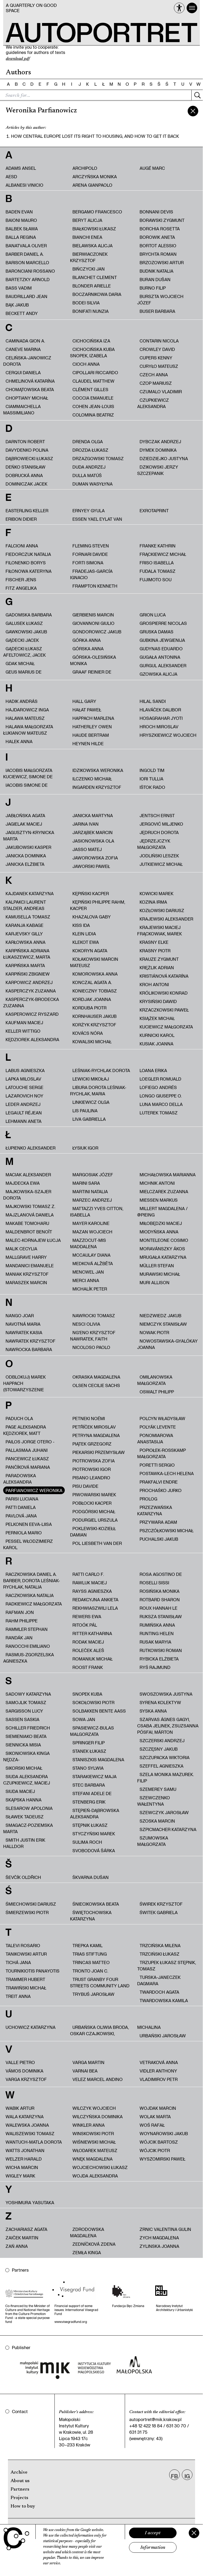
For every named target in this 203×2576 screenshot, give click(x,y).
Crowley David (157, 349)
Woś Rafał (152, 2124)
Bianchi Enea (87, 237)
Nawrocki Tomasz (93, 1315)
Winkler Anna (88, 2124)
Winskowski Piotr (93, 2133)
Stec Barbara (88, 1784)
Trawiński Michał (26, 1987)
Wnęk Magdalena (92, 2158)
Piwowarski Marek (94, 1494)
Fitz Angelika (21, 588)
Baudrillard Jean (26, 296)
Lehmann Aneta (23, 1121)
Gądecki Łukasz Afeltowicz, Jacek (24, 651)
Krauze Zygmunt (159, 959)
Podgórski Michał (93, 1511)
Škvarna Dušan (90, 1877)
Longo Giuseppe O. (161, 1095)
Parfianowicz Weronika (34, 1490)
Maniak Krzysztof (27, 1273)
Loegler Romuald (160, 1078)
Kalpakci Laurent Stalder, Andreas (24, 905)
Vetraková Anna (159, 2062)
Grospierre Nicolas (163, 623)
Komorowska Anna (95, 973)
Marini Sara (86, 1183)
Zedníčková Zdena (94, 2243)
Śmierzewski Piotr (27, 1912)
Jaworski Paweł (91, 866)
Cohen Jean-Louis (93, 406)
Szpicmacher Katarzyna (168, 1829)
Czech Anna (154, 374)
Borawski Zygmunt (162, 220)
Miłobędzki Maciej (161, 1223)
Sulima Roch (87, 1842)
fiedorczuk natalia (28, 554)
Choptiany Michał (27, 397)
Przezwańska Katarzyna (154, 1510)
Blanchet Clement (94, 277)
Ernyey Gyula (88, 510)
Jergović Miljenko (161, 823)
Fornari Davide (90, 554)
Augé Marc (152, 168)
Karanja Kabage (24, 925)
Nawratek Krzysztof (31, 1340)
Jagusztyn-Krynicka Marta (28, 835)
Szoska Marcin (157, 1820)
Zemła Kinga (86, 2252)
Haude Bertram (90, 735)
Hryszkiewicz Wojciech (168, 735)
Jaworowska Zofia (95, 857)
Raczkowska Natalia (30, 1595)
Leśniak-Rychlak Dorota (101, 1070)
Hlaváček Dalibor (160, 709)
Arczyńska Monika (94, 176)
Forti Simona (87, 562)
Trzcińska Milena (160, 1945)
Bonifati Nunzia (90, 311)
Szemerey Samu (158, 1789)
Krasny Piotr (155, 950)
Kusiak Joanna (156, 1043)
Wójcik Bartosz (159, 2141)
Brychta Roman (158, 254)
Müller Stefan (157, 1265)
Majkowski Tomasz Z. (30, 1206)
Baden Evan (19, 211)
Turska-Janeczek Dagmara (159, 1980)
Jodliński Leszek (159, 855)
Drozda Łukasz (90, 449)
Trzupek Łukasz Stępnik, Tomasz (166, 1965)
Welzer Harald (24, 2158)
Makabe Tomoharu (27, 1223)
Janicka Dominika (26, 855)
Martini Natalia (90, 1191)
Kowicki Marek (156, 893)
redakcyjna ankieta (95, 1599)
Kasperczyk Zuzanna (31, 990)
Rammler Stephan (27, 1629)
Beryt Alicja (87, 220)
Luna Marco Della (161, 1104)
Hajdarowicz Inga (27, 709)
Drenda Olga (87, 441)
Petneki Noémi (88, 1418)
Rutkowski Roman (161, 1650)
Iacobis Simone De (27, 785)
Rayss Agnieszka (92, 1591)
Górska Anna (88, 648)
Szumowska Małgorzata (152, 1841)
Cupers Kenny (156, 357)
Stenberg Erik (88, 1801)
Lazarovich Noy (24, 1095)
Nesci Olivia (86, 1323)
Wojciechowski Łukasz (100, 2167)
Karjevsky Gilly (24, 933)
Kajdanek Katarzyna (30, 893)
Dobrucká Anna (24, 475)
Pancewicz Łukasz (27, 1458)
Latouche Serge (24, 1087)
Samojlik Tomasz (26, 1702)
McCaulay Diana (91, 1254)
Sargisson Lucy (24, 1710)
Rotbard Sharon (160, 1599)
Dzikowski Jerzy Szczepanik (157, 470)
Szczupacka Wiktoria (165, 1757)
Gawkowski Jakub (26, 631)
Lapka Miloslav (23, 1078)
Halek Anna (19, 741)
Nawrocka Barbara (29, 1349)
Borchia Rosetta (160, 228)
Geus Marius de (23, 671)
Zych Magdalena (159, 2237)
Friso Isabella (157, 562)
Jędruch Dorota (159, 832)
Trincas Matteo (91, 1962)
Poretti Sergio (157, 1464)
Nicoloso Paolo (91, 1347)
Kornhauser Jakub (94, 1016)
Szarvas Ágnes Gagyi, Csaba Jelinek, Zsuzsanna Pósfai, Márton (168, 1726)
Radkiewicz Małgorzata (34, 1603)
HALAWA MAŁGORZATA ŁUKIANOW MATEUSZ (28, 729)
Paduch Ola (19, 1418)
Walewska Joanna (27, 2124)
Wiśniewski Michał (94, 2141)
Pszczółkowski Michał (166, 1530)
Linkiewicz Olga (90, 1102)
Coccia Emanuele (92, 397)
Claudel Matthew (93, 380)
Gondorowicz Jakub (96, 631)
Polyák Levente (158, 1426)
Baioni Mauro (21, 220)
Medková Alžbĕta (92, 1263)
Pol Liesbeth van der (97, 1543)
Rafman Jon (20, 1612)
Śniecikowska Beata (95, 1903)
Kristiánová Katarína (164, 975)
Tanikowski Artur (26, 1953)
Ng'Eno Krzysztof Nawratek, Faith (93, 1335)
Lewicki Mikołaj (90, 1078)
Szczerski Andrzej (162, 1740)
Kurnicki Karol (157, 1035)
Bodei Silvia (86, 302)
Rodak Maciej (88, 1641)
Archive (19, 2472)
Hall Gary (84, 701)
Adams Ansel (21, 168)
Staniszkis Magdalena (98, 1759)
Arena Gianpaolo (92, 184)
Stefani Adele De (92, 1793)
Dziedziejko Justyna (164, 458)
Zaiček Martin (22, 2237)
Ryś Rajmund (155, 1667)
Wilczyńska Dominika (97, 2116)
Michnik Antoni (157, 1183)
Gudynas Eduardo (161, 648)
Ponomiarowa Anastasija (155, 1438)
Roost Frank (87, 1667)
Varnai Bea (85, 2070)
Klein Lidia (84, 933)
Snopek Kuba (87, 1693)
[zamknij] (193, 111)
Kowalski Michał (92, 1041)
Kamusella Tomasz (28, 916)
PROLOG (148, 1498)
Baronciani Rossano (30, 270)
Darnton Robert (25, 441)
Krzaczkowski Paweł (164, 1009)
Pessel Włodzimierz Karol (28, 1544)
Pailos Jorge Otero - (30, 1441)
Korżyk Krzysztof (94, 1024)
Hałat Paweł (86, 709)
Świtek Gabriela (159, 1912)
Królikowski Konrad (164, 992)
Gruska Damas (156, 631)
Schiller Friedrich (28, 1727)
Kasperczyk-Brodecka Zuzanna (31, 1002)
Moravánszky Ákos (162, 1248)
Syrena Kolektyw (160, 1702)
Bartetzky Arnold (28, 279)
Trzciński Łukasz (159, 1953)
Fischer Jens (21, 579)
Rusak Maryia (155, 1641)
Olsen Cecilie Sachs (96, 1385)
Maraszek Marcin (26, 1282)
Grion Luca (153, 614)
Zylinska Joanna (159, 2246)
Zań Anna (17, 2246)
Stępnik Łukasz (90, 1825)
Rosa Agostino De (161, 1574)
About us (20, 2481)
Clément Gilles (90, 389)
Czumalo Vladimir (161, 391)
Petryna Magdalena (96, 1435)
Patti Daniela (21, 1507)
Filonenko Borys (26, 562)
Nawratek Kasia (24, 1332)
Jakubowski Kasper (28, 847)
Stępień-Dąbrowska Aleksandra (94, 1813)
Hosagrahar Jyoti (161, 718)
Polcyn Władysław (162, 1418)
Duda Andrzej (88, 466)
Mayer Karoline (90, 1223)
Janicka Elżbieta (25, 864)
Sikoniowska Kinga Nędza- (26, 1756)
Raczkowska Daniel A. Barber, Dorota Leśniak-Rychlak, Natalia (31, 1580)
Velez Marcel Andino (97, 2079)
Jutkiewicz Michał (161, 864)
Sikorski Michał (24, 1767)
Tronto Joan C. (90, 1970)
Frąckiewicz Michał (163, 554)
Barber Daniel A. (25, 254)
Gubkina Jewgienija (162, 640)
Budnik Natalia (156, 270)
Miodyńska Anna (159, 1231)
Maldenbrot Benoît (29, 1231)
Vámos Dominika (24, 2070)
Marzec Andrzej (92, 1199)
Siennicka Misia (23, 1744)
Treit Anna (18, 1996)
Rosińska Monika (159, 1591)
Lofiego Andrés (158, 1087)
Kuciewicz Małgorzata (166, 1026)
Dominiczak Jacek (26, 483)
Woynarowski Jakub (164, 2133)
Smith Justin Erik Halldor (24, 1843)
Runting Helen (157, 1633)
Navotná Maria (23, 1323)
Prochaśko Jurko (161, 1490)
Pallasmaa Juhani (27, 1450)
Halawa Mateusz (25, 718)
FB (174, 2476)
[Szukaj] (197, 95)
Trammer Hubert (25, 1979)
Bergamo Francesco (97, 211)
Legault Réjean (24, 1112)
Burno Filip (153, 287)
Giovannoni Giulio (93, 623)
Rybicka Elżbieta (159, 1658)
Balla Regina (21, 237)
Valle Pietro (20, 2062)
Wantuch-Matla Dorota (34, 2141)
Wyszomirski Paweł (162, 2158)
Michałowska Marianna (168, 1174)
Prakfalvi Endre (159, 1481)
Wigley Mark (20, 2175)
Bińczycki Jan (88, 268)
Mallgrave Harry (26, 1257)
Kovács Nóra (87, 1033)
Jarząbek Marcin (92, 832)
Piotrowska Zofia (93, 1460)
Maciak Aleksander (28, 1174)
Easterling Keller (27, 510)
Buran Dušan (155, 279)
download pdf (18, 59)
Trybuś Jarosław (93, 1994)
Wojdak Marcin (158, 2108)
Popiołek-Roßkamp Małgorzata (161, 1453)
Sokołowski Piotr (93, 1702)
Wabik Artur (20, 2108)
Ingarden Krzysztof (96, 787)
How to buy (23, 2506)
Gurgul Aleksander (163, 665)
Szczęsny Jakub (159, 1748)
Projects (19, 2498)
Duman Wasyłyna (92, 483)
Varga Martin (88, 2062)
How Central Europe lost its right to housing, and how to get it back (95, 136)
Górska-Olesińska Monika (93, 660)
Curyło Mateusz (159, 366)
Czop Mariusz (156, 383)
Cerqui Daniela (23, 372)
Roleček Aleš (88, 1650)
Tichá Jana (18, 1962)
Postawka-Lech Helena (167, 1473)
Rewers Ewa (86, 1616)
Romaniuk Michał (92, 1658)
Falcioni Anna (22, 545)
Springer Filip (88, 1742)
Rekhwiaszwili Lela (95, 1607)
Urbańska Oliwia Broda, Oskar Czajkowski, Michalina (115, 2030)
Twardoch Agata (159, 1991)
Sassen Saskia (22, 1719)
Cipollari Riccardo (95, 372)
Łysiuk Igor (85, 1147)
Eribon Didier (21, 518)
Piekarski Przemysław (98, 1452)
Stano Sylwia (88, 1767)
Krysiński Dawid (158, 1001)
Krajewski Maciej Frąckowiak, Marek (159, 930)
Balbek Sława (22, 228)
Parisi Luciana (22, 1498)
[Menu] (192, 8)
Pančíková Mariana (28, 1467)
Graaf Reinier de (91, 671)
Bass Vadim (19, 287)
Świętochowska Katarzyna (91, 1915)
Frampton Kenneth (94, 585)
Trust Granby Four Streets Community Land (100, 1982)
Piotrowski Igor (91, 1469)
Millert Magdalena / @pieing (162, 1211)
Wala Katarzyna (25, 2116)
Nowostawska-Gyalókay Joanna (167, 1344)
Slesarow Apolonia (29, 1808)
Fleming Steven (90, 545)
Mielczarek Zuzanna (164, 1191)
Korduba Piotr (89, 1007)
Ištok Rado (152, 787)
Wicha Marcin (22, 2167)
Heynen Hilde (88, 743)
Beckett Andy (22, 313)
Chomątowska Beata (30, 389)
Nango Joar (20, 1315)
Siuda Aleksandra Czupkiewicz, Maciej (26, 1779)
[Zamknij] (194, 2533)
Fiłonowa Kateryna (29, 571)
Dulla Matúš (87, 475)
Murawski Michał (160, 1273)
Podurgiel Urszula (95, 1519)
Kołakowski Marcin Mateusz (94, 962)
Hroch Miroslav (159, 726)
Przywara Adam (158, 1522)
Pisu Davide (85, 1486)
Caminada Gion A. (25, 340)
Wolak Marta (155, 2116)
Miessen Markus (159, 1199)
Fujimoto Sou (156, 579)
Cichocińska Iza (91, 340)
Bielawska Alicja (92, 245)
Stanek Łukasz (89, 1751)
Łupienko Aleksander (31, 1147)
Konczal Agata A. (92, 982)
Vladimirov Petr (159, 2079)
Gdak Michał (20, 663)
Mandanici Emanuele (30, 1265)
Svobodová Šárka (93, 1850)
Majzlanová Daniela (30, 1214)
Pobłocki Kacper (92, 1503)
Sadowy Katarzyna (28, 1693)
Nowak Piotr (154, 1332)
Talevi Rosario (23, 1945)
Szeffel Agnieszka (161, 1765)
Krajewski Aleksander (166, 918)
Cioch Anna (86, 364)
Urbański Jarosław (163, 2035)
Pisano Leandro (91, 1477)
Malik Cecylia (21, 1248)
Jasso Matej (87, 849)
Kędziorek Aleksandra (32, 1039)
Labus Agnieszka (25, 1070)
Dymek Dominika (158, 449)
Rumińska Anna (157, 1624)
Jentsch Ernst (157, 815)
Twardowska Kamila (164, 2000)
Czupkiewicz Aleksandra (153, 403)
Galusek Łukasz (24, 623)
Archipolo (84, 168)
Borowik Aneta (157, 237)
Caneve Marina (23, 349)
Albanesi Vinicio (24, 184)
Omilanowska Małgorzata (154, 1380)
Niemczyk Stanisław (163, 1323)
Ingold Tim (152, 770)
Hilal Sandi (153, 701)
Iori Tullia (151, 778)
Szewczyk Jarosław (164, 1812)
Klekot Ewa (85, 942)
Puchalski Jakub (159, 1538)
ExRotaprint (154, 510)
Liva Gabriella (89, 1119)
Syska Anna (153, 1710)
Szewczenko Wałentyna (153, 1800)
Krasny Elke (154, 942)
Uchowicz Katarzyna (31, 2027)
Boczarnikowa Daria (96, 294)
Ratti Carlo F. (88, 1574)
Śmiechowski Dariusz (31, 1903)
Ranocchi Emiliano (28, 1646)
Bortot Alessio (158, 245)
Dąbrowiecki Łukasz (29, 458)
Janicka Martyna (92, 815)
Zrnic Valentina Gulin (165, 2229)
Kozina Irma (153, 901)
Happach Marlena (93, 718)
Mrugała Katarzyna (163, 1257)
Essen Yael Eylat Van (97, 518)
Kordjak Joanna (91, 999)
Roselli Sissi (154, 1582)
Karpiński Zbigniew (28, 973)
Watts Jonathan (25, 2150)
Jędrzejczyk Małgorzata (153, 844)
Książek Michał (157, 1018)
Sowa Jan (83, 1719)
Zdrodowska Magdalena (87, 2232)
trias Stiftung (89, 1953)
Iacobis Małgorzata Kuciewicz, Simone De (28, 773)
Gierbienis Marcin (93, 614)
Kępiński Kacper (90, 893)
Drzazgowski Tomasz (98, 458)
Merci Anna (85, 1280)
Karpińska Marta (25, 965)
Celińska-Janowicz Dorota (27, 361)
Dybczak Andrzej (160, 441)
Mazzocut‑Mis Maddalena (88, 1243)
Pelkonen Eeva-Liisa (29, 1524)
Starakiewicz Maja (94, 1776)
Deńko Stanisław (25, 466)
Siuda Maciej (20, 1791)
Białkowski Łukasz (94, 228)
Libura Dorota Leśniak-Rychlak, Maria (98, 1090)
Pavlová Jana (21, 1515)
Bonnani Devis (156, 211)
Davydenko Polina (27, 449)
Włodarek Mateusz (94, 2150)
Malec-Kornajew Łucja (33, 1240)
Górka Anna (86, 640)
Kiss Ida (81, 925)
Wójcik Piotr (155, 2150)
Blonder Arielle (91, 285)
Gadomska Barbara (29, 614)
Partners (20, 2489)
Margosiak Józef (92, 1174)
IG (187, 2476)
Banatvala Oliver (26, 245)
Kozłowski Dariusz (162, 910)
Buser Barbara (157, 311)
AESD (11, 176)
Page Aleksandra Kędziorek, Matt (24, 1430)
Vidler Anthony (158, 2070)
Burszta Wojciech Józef (160, 299)
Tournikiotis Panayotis (32, 1970)
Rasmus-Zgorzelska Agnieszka (28, 1657)
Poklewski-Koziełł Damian (93, 1531)
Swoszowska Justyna (166, 1693)
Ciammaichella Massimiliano (22, 409)
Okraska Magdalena (96, 1376)
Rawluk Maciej (89, 1582)
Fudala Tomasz (158, 571)
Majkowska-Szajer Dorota (27, 1194)
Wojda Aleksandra (95, 2175)
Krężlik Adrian (157, 967)
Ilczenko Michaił (92, 778)
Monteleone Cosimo (164, 1240)
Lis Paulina (85, 1110)
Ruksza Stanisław (161, 1616)
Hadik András (22, 701)
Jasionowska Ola (93, 840)
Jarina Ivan (85, 823)
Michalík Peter (89, 1288)
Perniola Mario (24, 1532)
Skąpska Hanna (23, 1799)
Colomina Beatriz (93, 414)
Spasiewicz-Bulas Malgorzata (92, 1731)
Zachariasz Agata (26, 2229)
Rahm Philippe (22, 1620)
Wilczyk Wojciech (94, 2108)
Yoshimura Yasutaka (30, 2202)
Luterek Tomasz (159, 1112)
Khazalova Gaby (91, 916)
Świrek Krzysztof (161, 1903)
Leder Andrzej (23, 1104)
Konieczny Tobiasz (94, 990)
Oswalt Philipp (157, 1391)
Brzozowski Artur (162, 262)
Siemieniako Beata (26, 1736)
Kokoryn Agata (89, 950)
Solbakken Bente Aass (99, 1710)
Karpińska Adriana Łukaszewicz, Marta (26, 953)
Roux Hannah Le (158, 1607)
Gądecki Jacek (22, 640)
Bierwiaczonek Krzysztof (89, 257)
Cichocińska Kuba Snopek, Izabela (92, 352)
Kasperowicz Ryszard (32, 1014)
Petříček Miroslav (94, 1426)
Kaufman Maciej (24, 1022)
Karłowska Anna (25, 942)
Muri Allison (154, 1282)
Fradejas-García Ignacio (91, 574)
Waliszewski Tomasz (30, 2133)
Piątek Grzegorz (92, 1443)
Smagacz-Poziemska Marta (28, 1828)
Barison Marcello (27, 262)
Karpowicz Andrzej (29, 982)
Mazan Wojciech (92, 1231)
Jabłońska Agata (25, 815)
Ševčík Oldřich (23, 1877)
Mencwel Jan (88, 1271)
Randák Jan (19, 1637)
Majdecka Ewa (23, 1183)
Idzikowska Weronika (97, 770)
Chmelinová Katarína (30, 380)
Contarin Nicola (159, 340)
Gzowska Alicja (158, 673)
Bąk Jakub (17, 304)
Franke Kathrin (158, 545)
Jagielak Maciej (24, 823)
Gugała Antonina (160, 657)
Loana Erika (153, 1070)
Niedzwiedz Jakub (160, 1315)
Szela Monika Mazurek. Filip (165, 1777)
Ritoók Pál (84, 1624)
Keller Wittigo (23, 1030)
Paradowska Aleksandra (19, 1478)
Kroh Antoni (154, 984)
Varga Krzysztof (26, 2079)
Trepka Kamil (87, 1945)
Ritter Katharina (92, 1633)
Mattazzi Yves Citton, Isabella (96, 1211)
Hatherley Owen (92, 726)
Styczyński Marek (93, 1833)
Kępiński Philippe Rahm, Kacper (97, 905)
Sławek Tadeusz (25, 1816)
